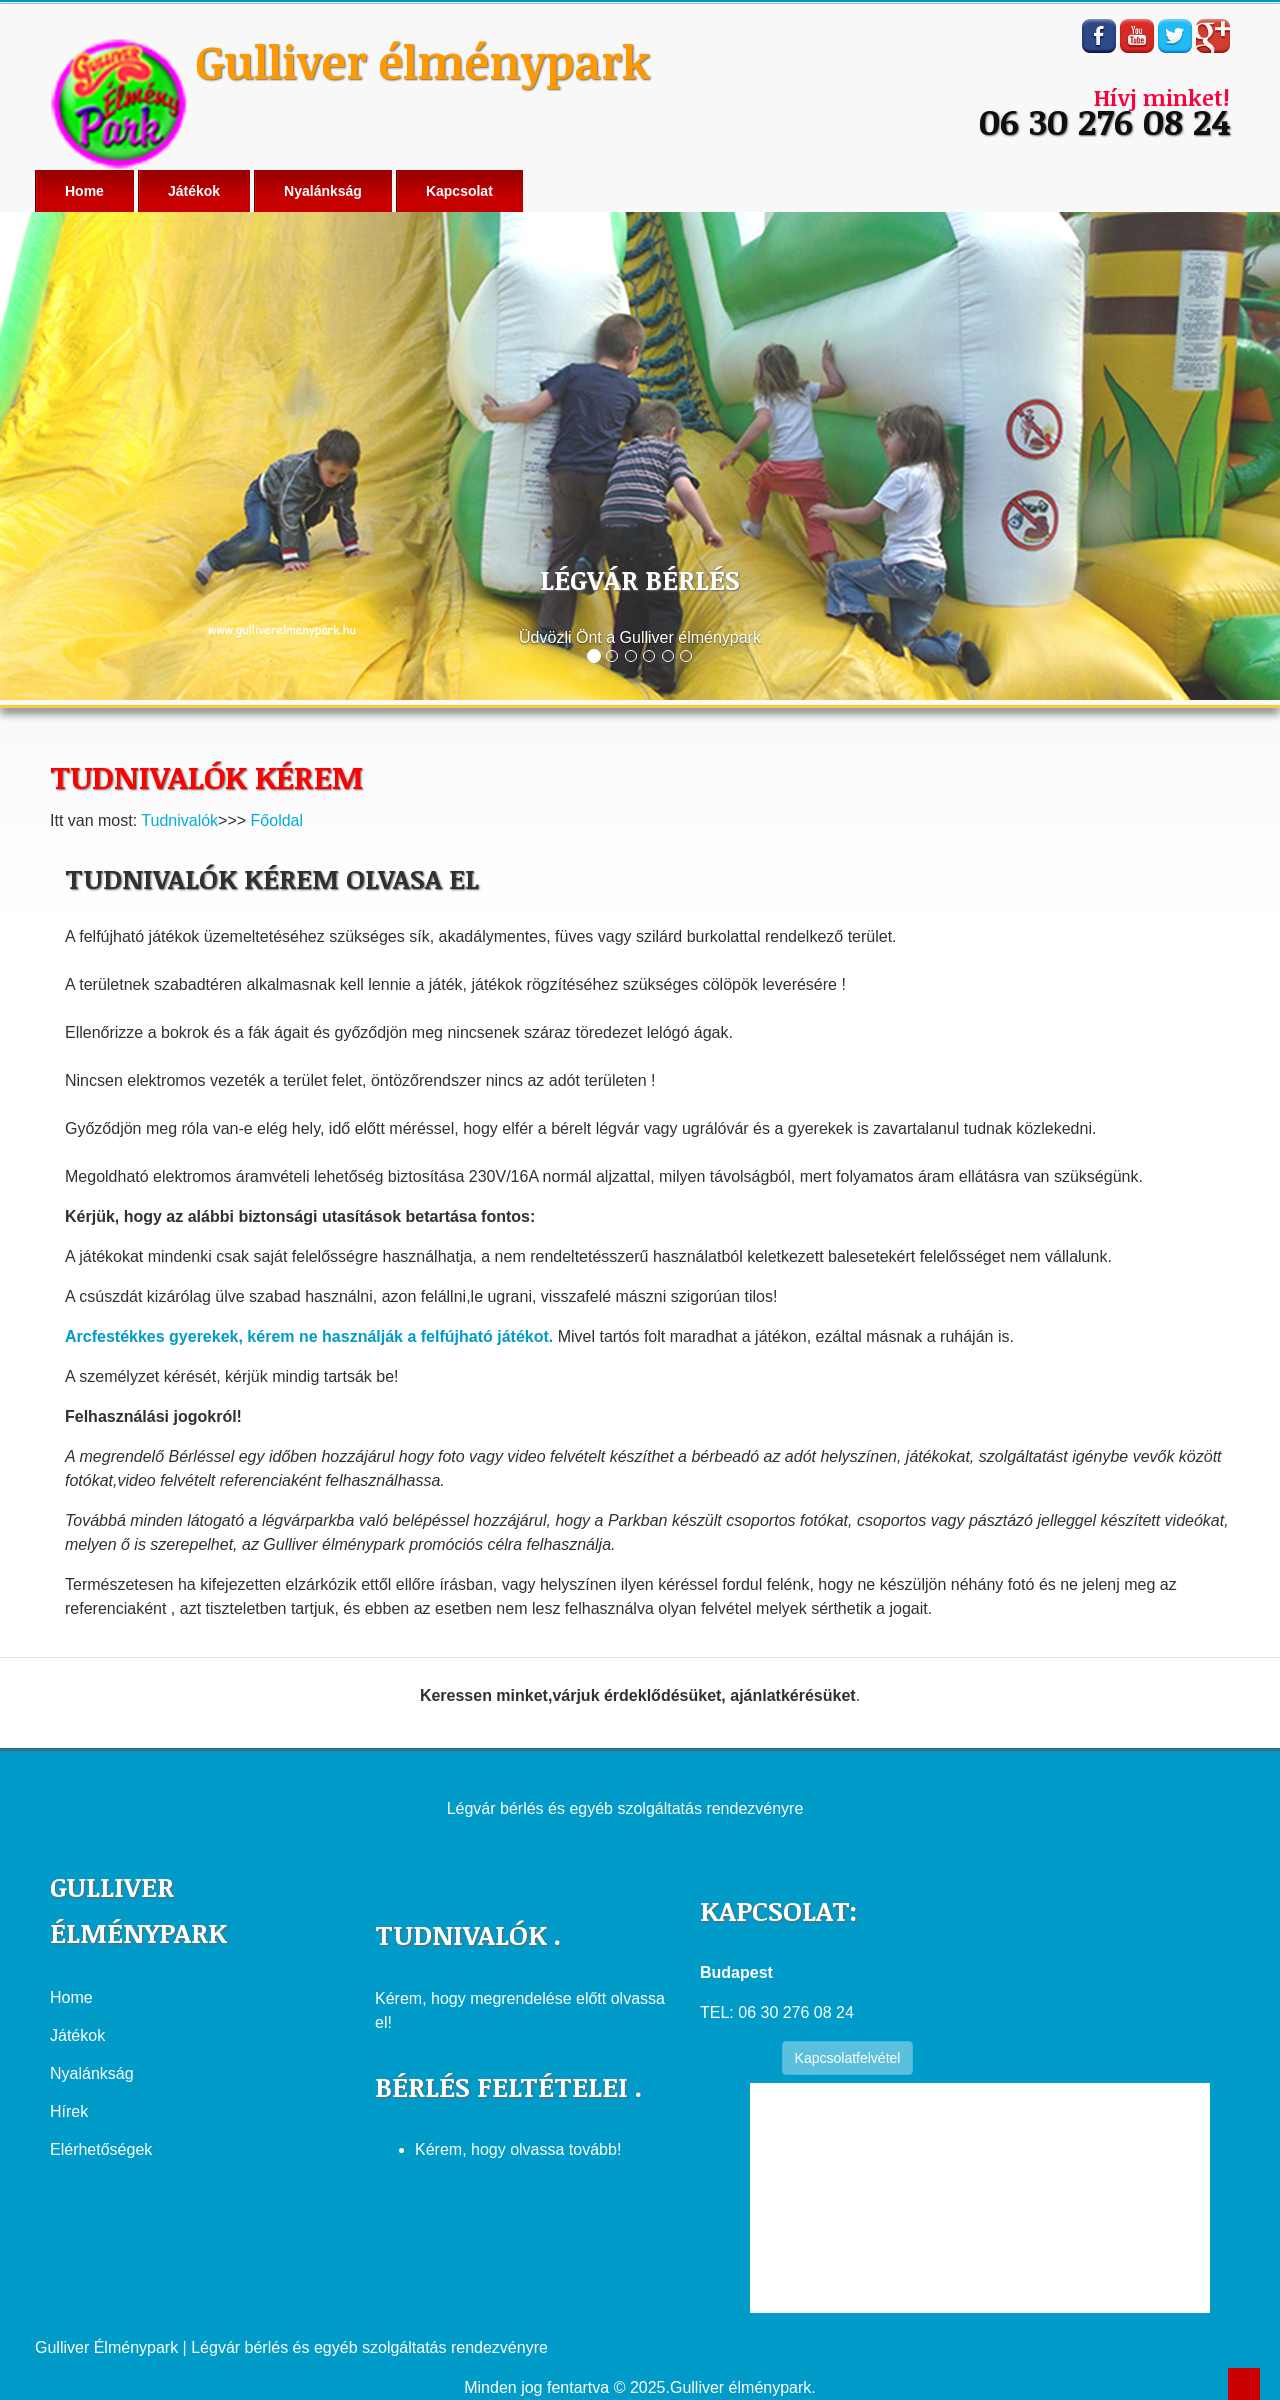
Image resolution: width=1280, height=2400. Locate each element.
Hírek (69, 2111)
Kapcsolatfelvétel (848, 2058)
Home (84, 191)
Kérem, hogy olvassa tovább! (518, 2149)
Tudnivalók (179, 820)
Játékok (194, 191)
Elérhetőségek (101, 2149)
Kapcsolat (459, 191)
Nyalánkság (323, 191)
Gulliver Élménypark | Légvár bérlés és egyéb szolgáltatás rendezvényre (291, 2347)
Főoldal (277, 820)
